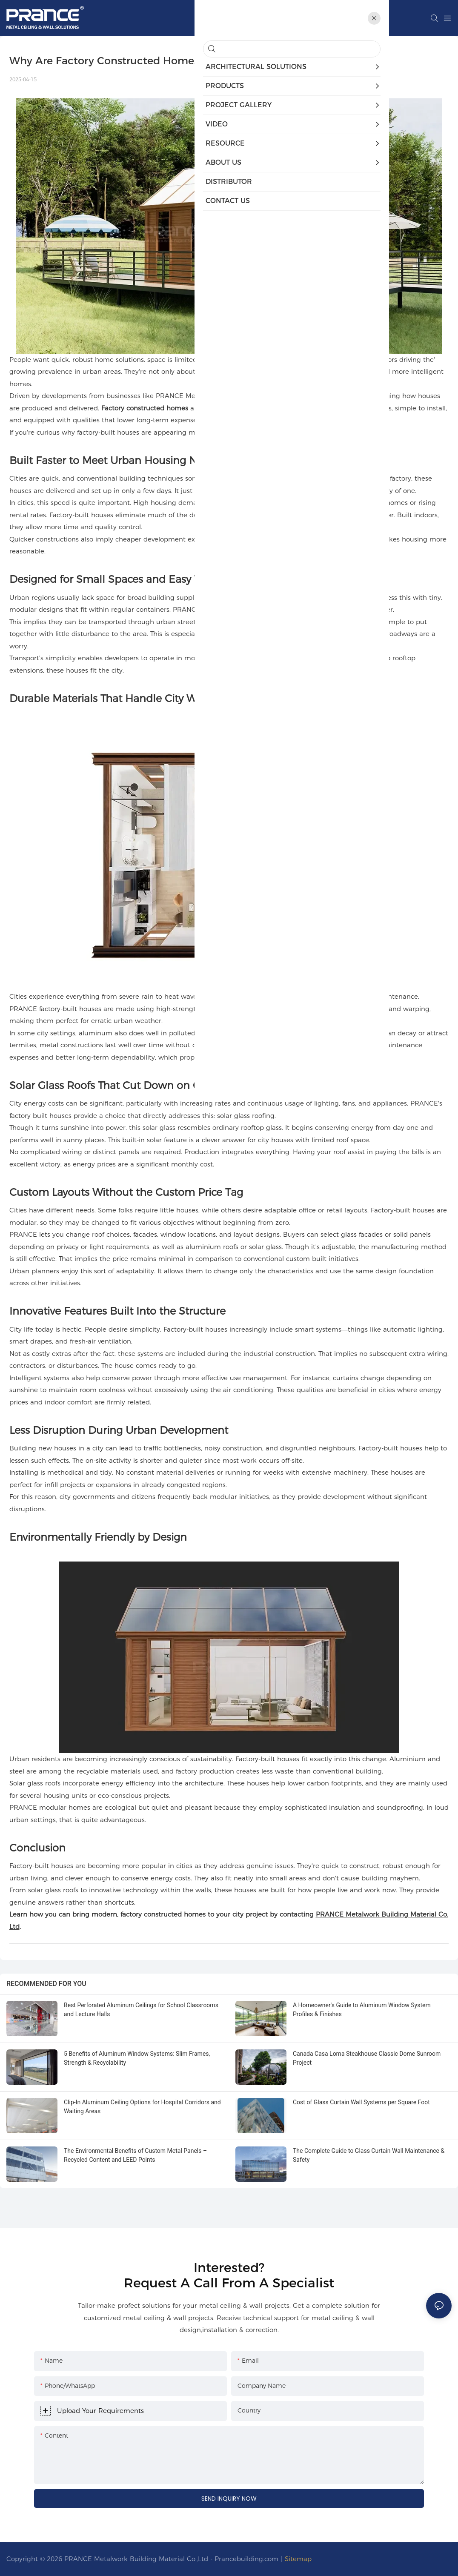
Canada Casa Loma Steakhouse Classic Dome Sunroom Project (367, 2058)
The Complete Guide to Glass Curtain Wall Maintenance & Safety (368, 2155)
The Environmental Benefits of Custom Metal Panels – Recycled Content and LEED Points (135, 2155)
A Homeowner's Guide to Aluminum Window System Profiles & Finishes (362, 2009)
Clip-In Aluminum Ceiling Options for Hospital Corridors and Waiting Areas (142, 2107)
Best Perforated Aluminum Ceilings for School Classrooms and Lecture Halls (141, 2009)
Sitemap (298, 2559)
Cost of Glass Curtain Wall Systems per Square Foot (361, 2102)
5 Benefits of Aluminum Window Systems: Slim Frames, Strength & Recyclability (137, 2058)
